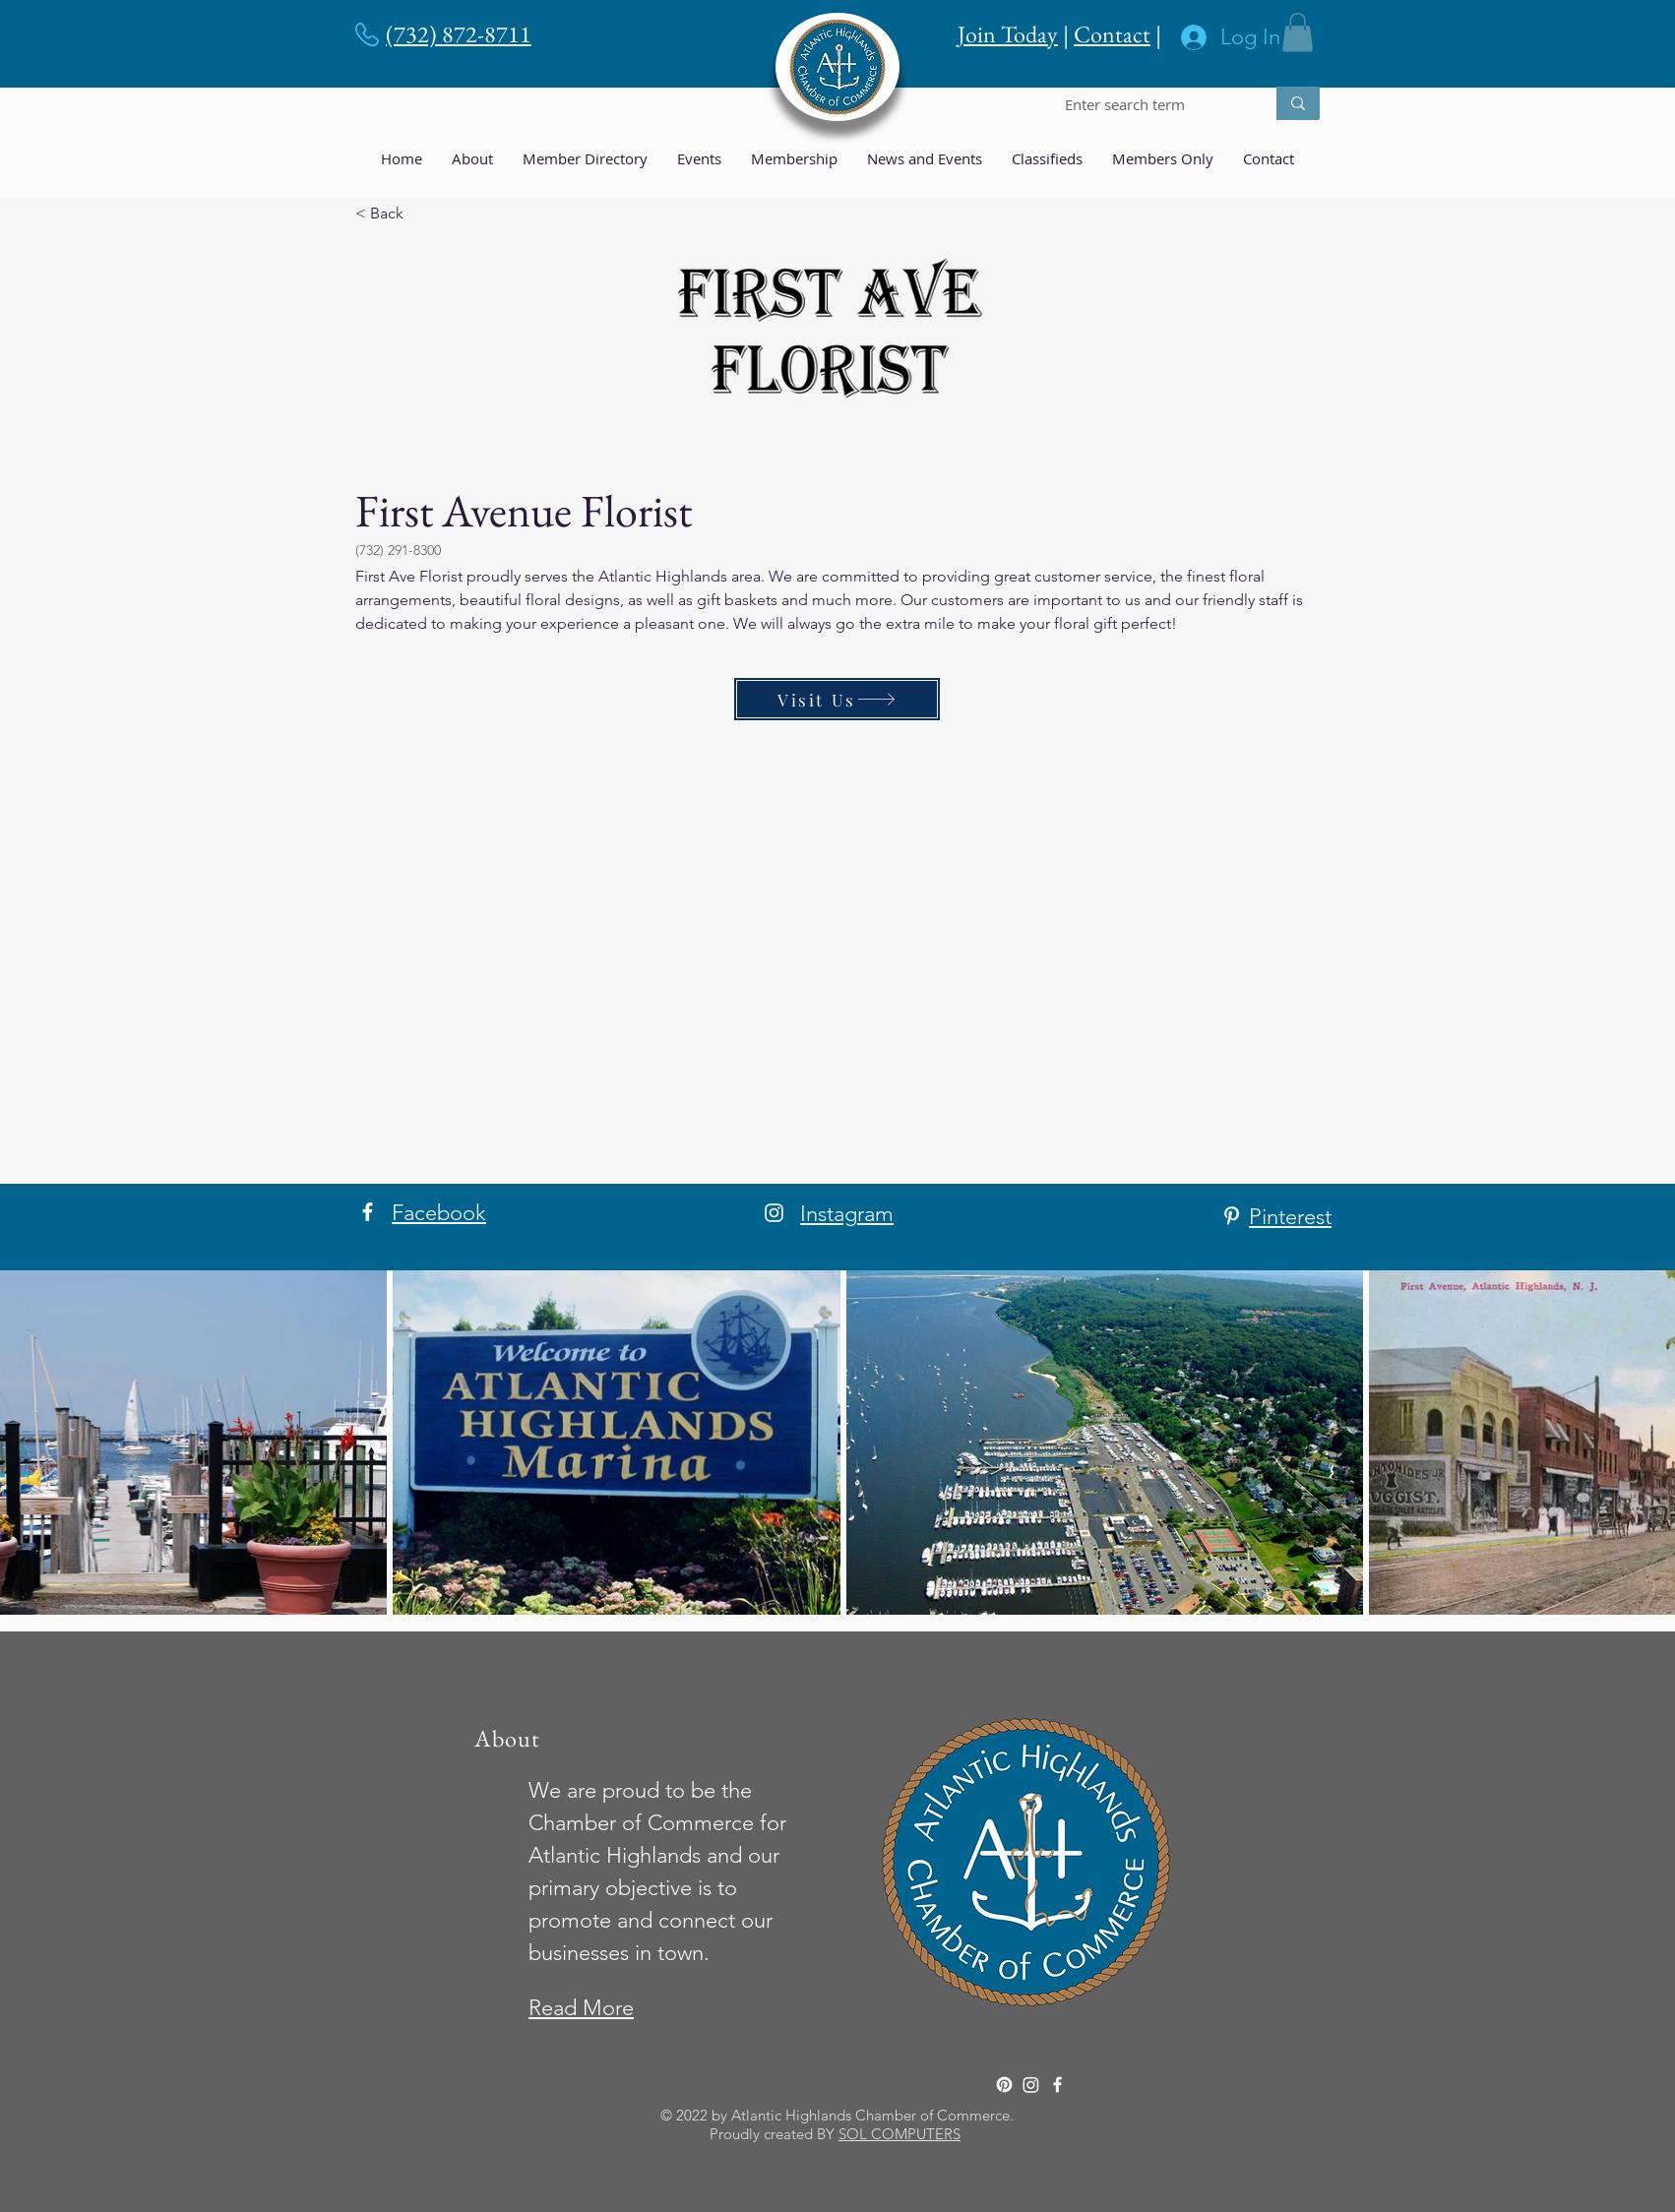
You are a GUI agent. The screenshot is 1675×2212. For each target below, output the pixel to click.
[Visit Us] (837, 699)
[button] (1297, 32)
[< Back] (419, 213)
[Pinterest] (1231, 1215)
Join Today (1008, 34)
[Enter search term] (1150, 105)
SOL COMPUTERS (899, 2133)
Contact (1112, 34)
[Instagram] (774, 1212)
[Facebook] (367, 1211)
